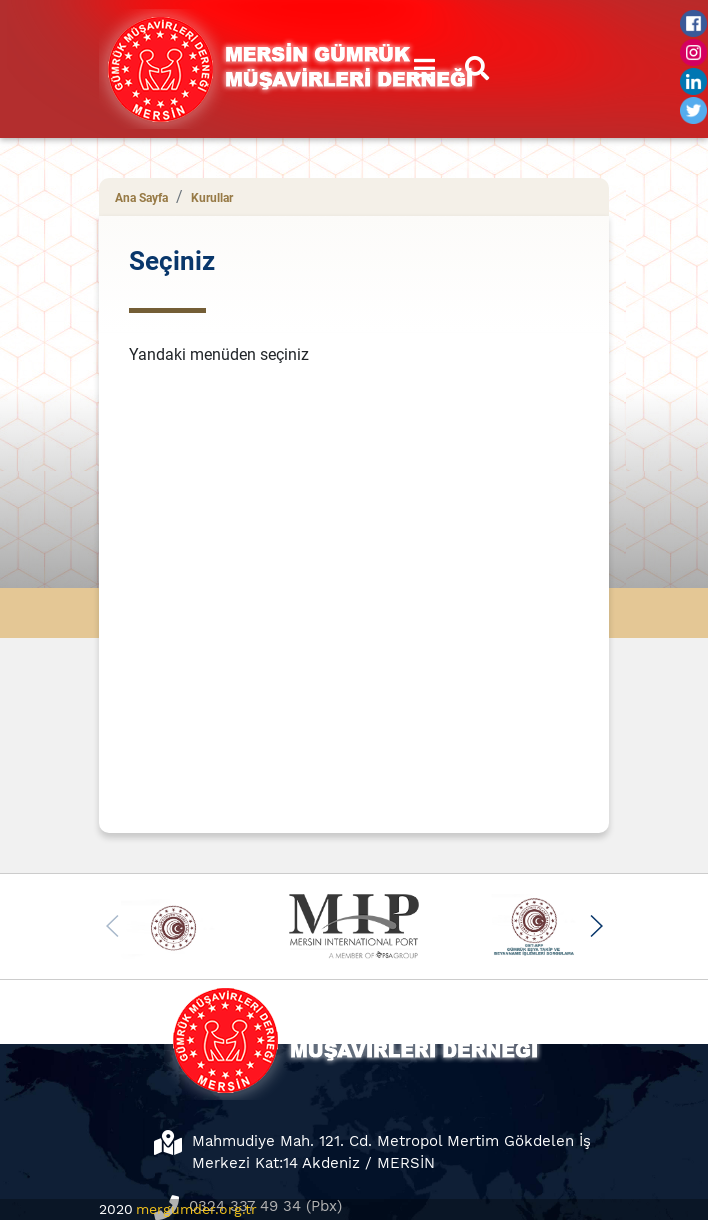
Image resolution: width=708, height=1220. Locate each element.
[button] (595, 926)
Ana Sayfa (141, 198)
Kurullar (212, 198)
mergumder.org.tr (196, 1209)
